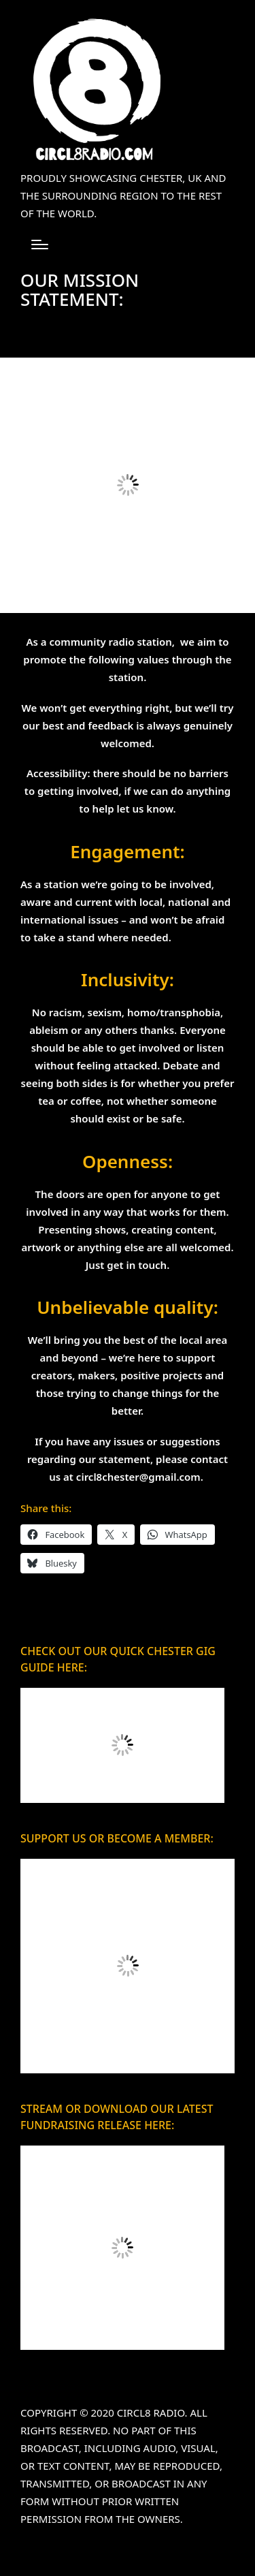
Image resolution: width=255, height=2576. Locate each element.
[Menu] (39, 244)
